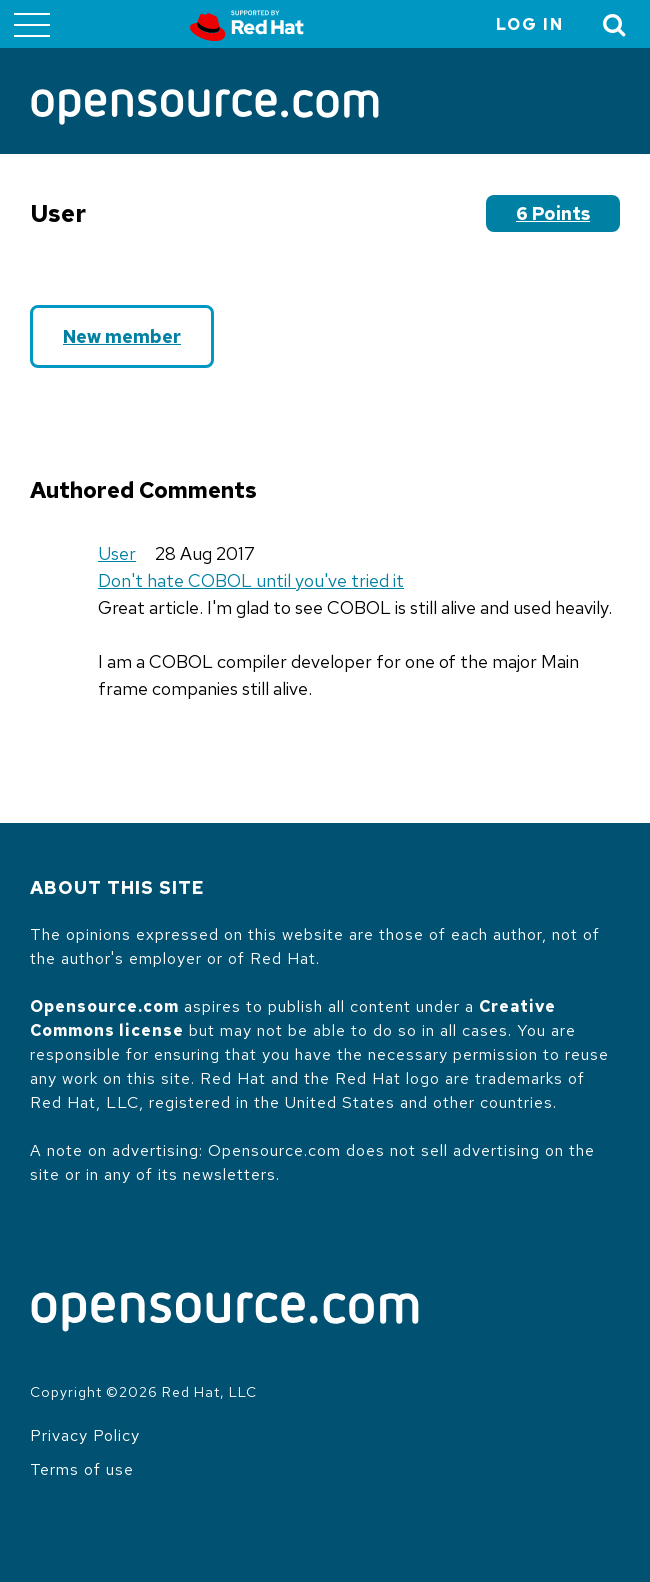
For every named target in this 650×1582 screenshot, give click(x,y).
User (117, 553)
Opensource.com (104, 1006)
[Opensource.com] (205, 108)
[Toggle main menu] (32, 24)
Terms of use (82, 1469)
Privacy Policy (85, 1435)
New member (122, 336)
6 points (553, 213)
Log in (530, 24)
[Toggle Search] (615, 24)
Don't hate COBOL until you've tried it (251, 580)
